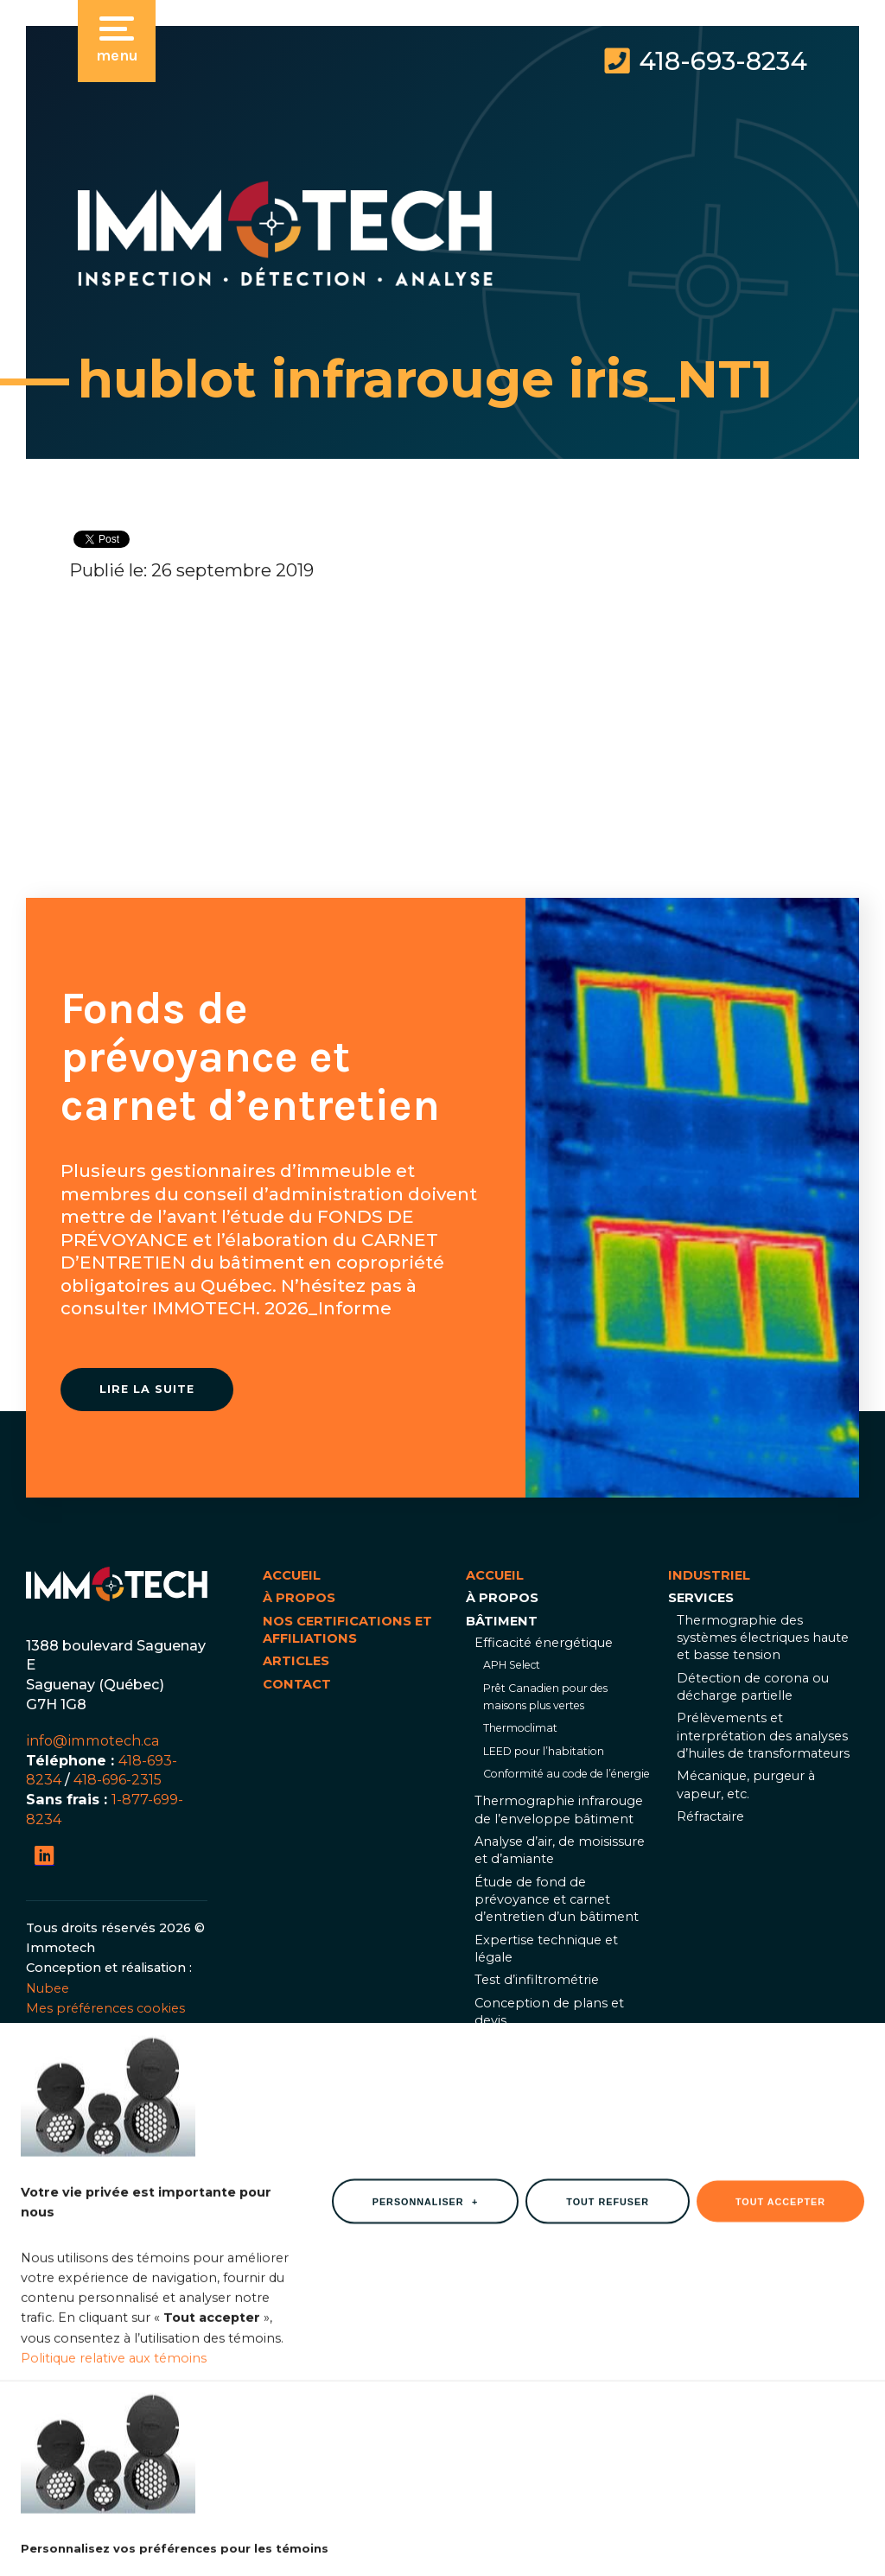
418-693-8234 (723, 61)
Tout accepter (780, 2330)
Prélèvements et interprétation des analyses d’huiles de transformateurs (763, 1735)
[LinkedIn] (44, 1856)
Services (701, 1598)
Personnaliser (425, 2330)
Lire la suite (146, 1389)
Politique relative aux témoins (114, 2487)
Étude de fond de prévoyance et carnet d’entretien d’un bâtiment (556, 1899)
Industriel (507, 2134)
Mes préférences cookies (105, 2008)
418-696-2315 (117, 1779)
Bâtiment (502, 1621)
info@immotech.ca (93, 1740)
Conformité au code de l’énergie (566, 1773)
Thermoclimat (520, 1727)
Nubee (47, 1988)
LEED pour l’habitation (543, 1751)
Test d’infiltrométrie (536, 1980)
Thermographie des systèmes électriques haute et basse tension (763, 1637)
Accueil (292, 1575)
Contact (297, 1684)
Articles (296, 1661)
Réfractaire (710, 1816)
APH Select (511, 1664)
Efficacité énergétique (543, 1643)
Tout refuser (607, 2330)
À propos (299, 1598)
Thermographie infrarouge (558, 2043)
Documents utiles (530, 2107)
